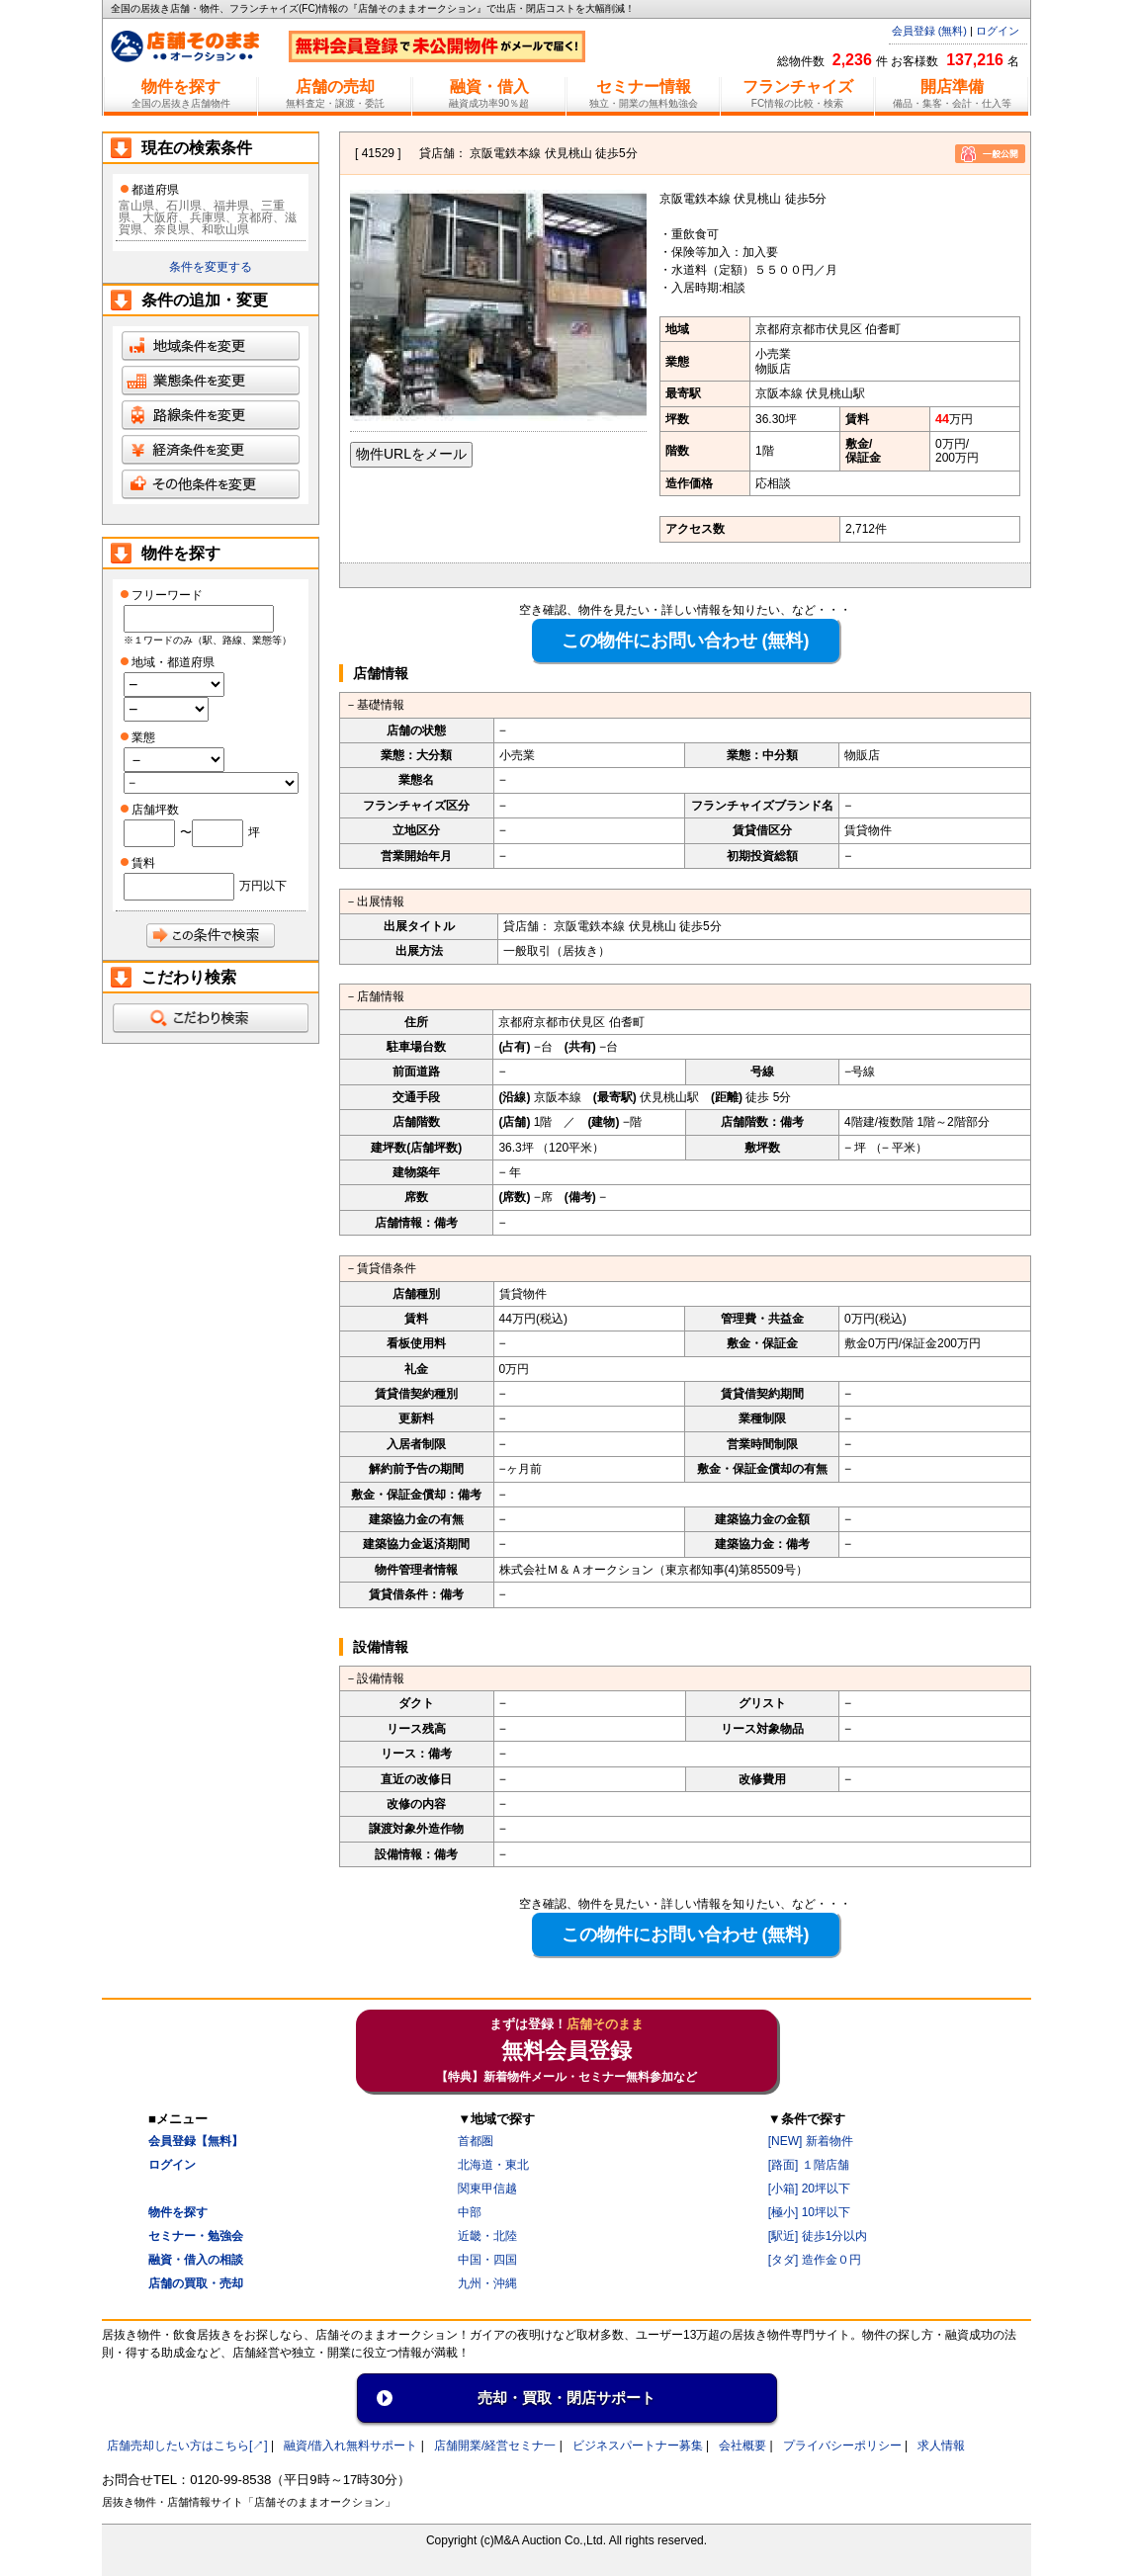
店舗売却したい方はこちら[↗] (187, 2445)
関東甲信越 (487, 2188)
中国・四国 (487, 2260)
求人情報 (941, 2445)
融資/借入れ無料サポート (350, 2445)
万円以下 (263, 886)
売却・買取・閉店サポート (566, 2397)
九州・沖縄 (487, 2283)
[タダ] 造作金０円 (814, 2260)
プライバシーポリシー (842, 2445)
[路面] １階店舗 (808, 2165)
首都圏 (475, 2141)
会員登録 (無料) (929, 31)
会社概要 (742, 2445)
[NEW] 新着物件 (810, 2141)
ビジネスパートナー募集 (637, 2445)
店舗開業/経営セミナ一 (495, 2445)
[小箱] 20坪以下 (809, 2188)
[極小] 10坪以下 (809, 2212)
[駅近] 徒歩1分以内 (818, 2236)
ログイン (997, 31)
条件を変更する (210, 267)
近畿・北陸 (487, 2236)
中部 (469, 2212)
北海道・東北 (493, 2165)
